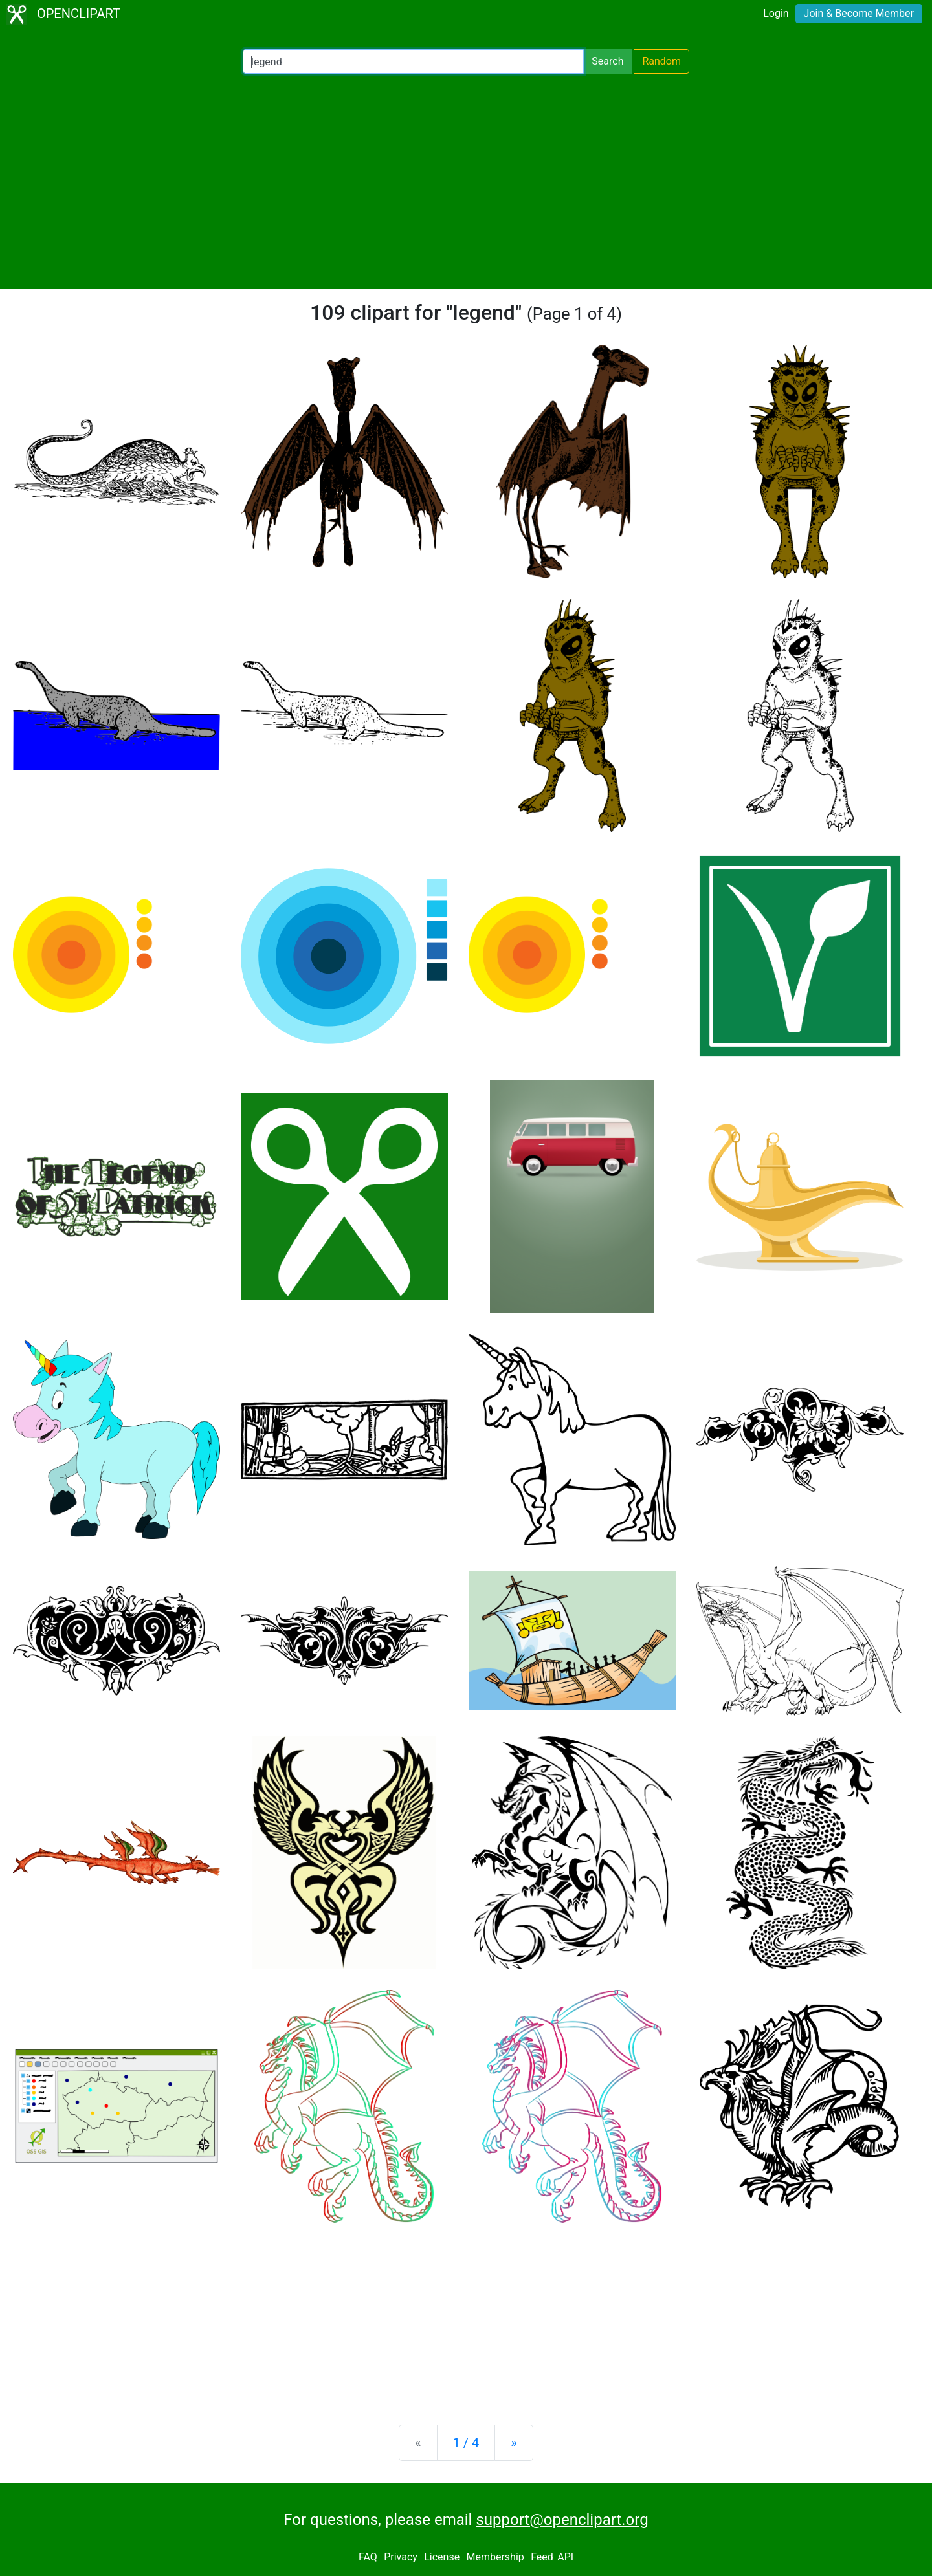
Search (607, 61)
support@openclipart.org (562, 2520)
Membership (495, 2557)
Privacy (400, 2557)
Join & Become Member (859, 13)
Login (775, 13)
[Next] (513, 2443)
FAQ (368, 2557)
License (442, 2557)
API (565, 2557)
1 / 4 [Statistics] (466, 2442)
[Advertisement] (466, 181)
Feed (542, 2557)
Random (661, 61)
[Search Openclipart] (413, 61)
